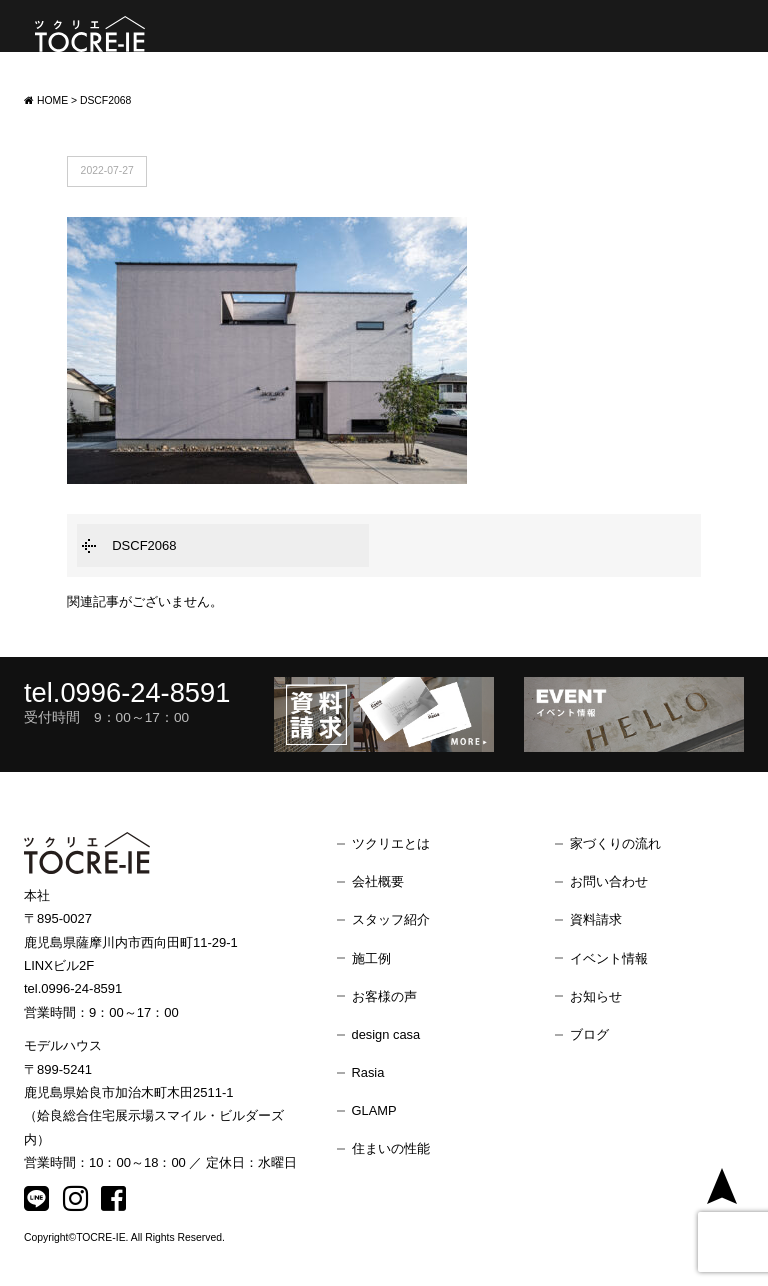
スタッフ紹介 (391, 919)
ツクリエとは (391, 843)
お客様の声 (384, 996)
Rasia (368, 1072)
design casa (386, 1034)
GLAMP (374, 1110)
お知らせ (596, 996)
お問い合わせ (609, 881)
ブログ (589, 1034)
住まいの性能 (391, 1148)
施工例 (371, 958)
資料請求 (596, 919)
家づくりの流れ (615, 843)
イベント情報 (609, 958)
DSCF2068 (144, 545)
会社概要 (378, 881)
